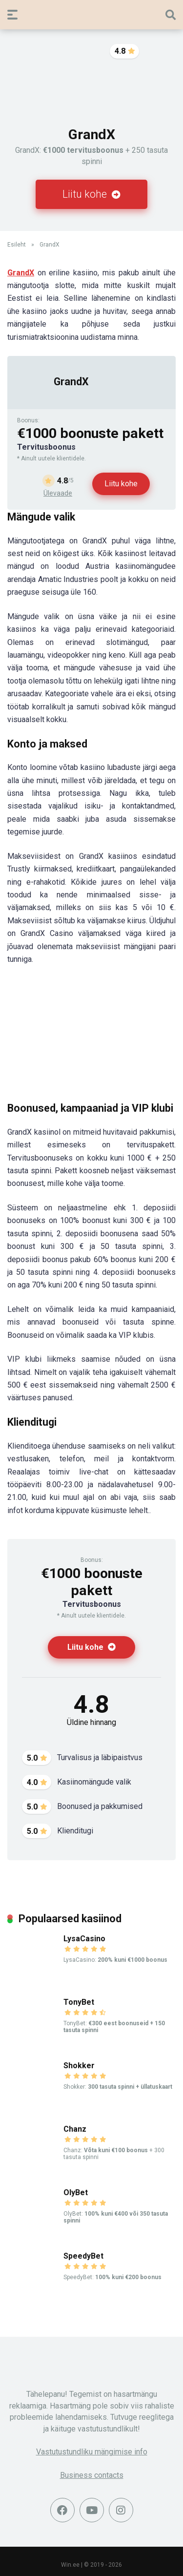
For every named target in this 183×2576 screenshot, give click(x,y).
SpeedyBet (83, 2256)
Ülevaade (57, 493)
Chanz (74, 2129)
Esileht (16, 244)
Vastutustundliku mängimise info (91, 2451)
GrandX (71, 381)
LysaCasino (84, 1938)
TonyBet (78, 2002)
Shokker (79, 2065)
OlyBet (75, 2192)
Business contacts (91, 2475)
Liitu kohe (91, 194)
